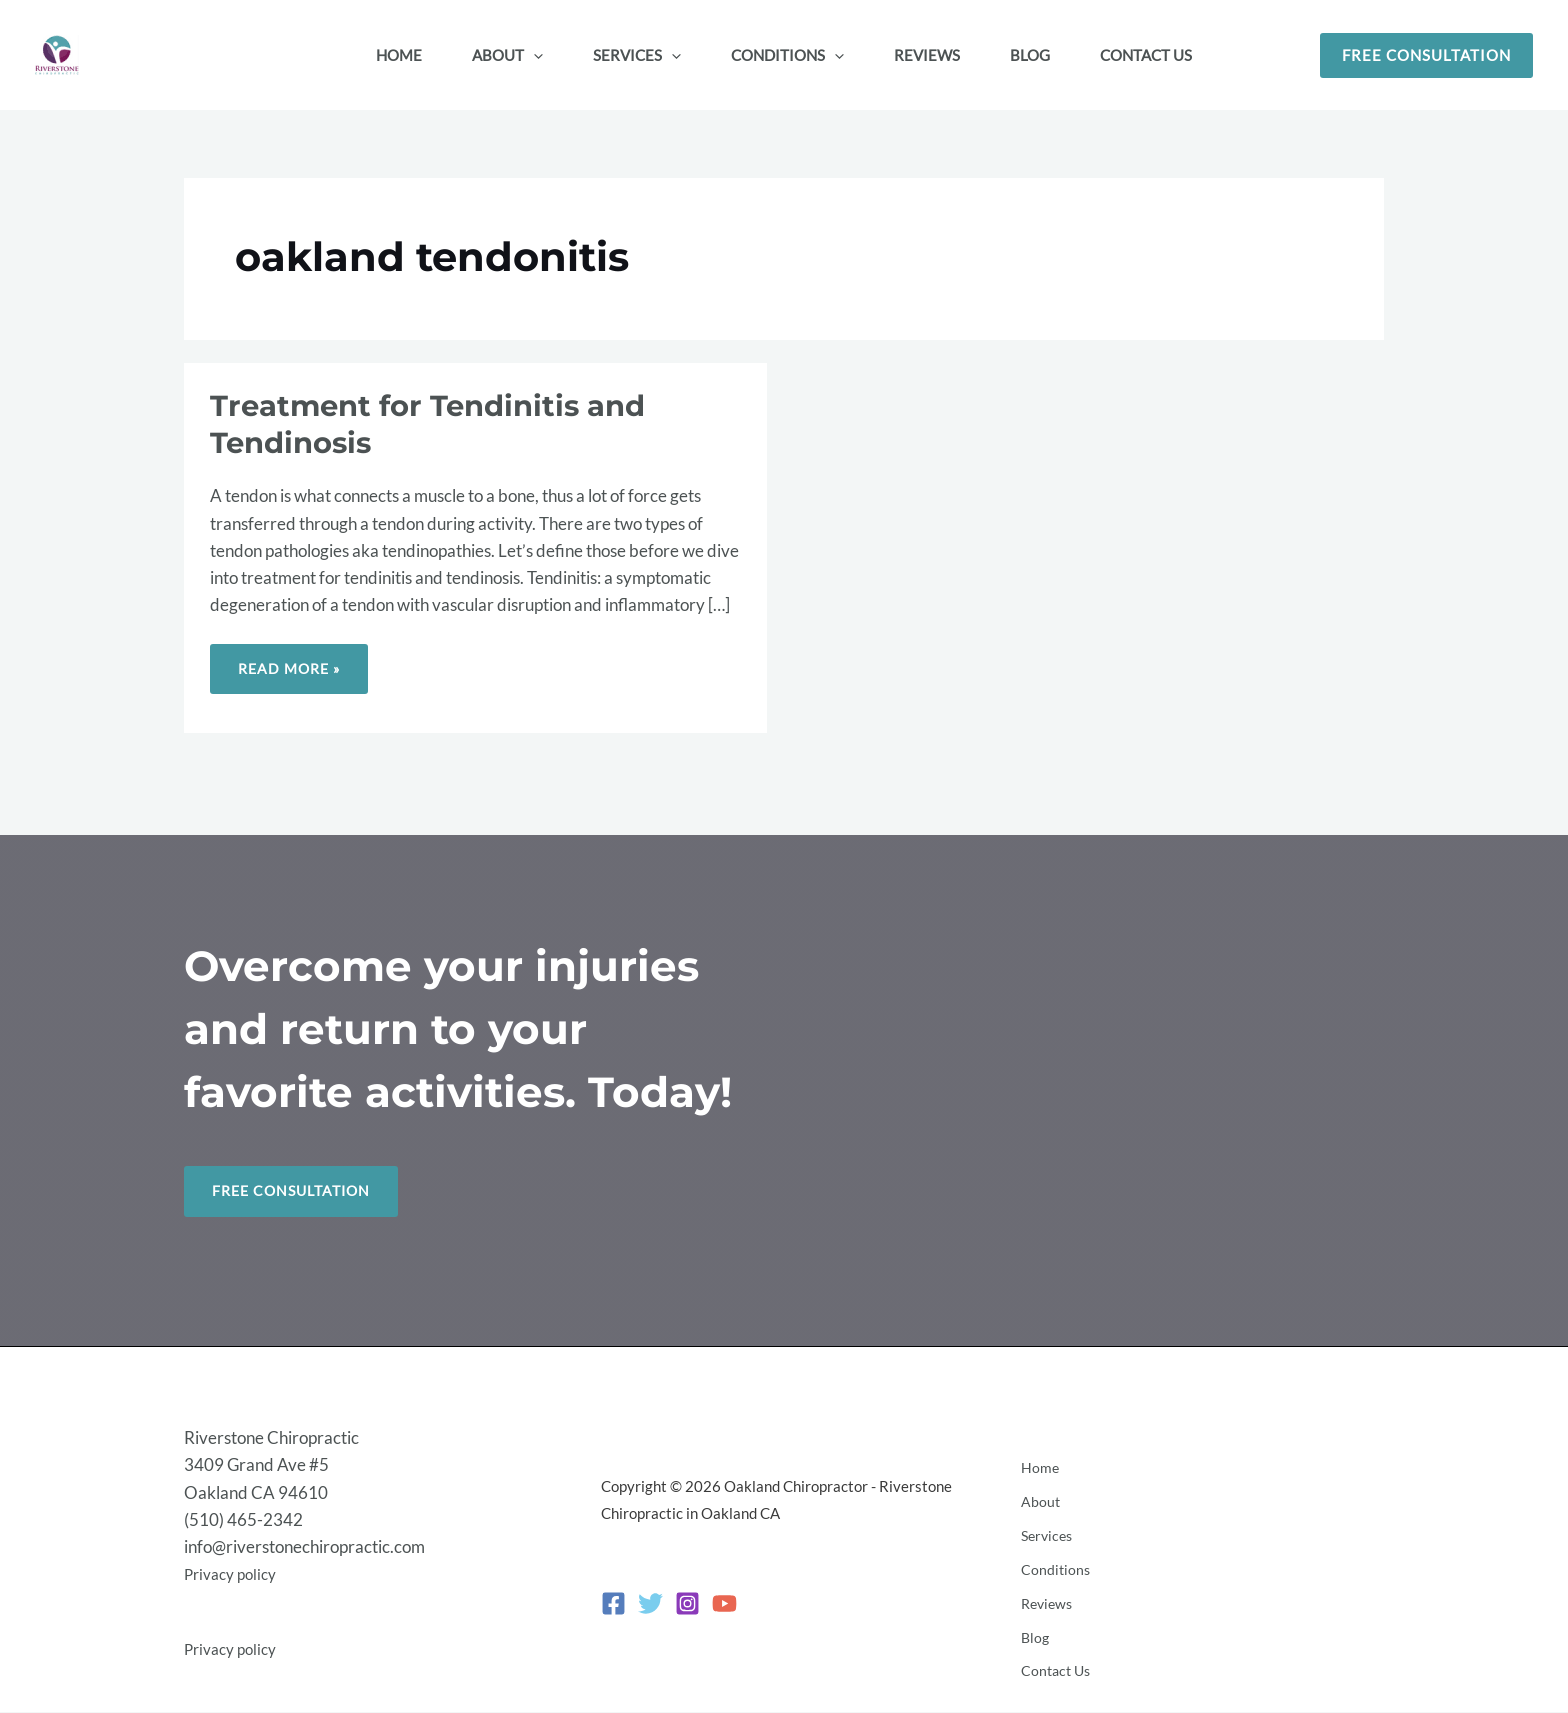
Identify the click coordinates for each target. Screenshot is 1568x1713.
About (1037, 1516)
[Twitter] (650, 1604)
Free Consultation (296, 1192)
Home (1036, 1489)
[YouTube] (724, 1604)
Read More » (292, 661)
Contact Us (1054, 1652)
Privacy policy (235, 1574)
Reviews (1045, 1598)
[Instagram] (687, 1604)
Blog (1032, 1625)
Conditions (1052, 1570)
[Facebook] (613, 1604)
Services (1045, 1543)
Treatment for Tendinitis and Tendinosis (436, 424)
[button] (533, 55)
